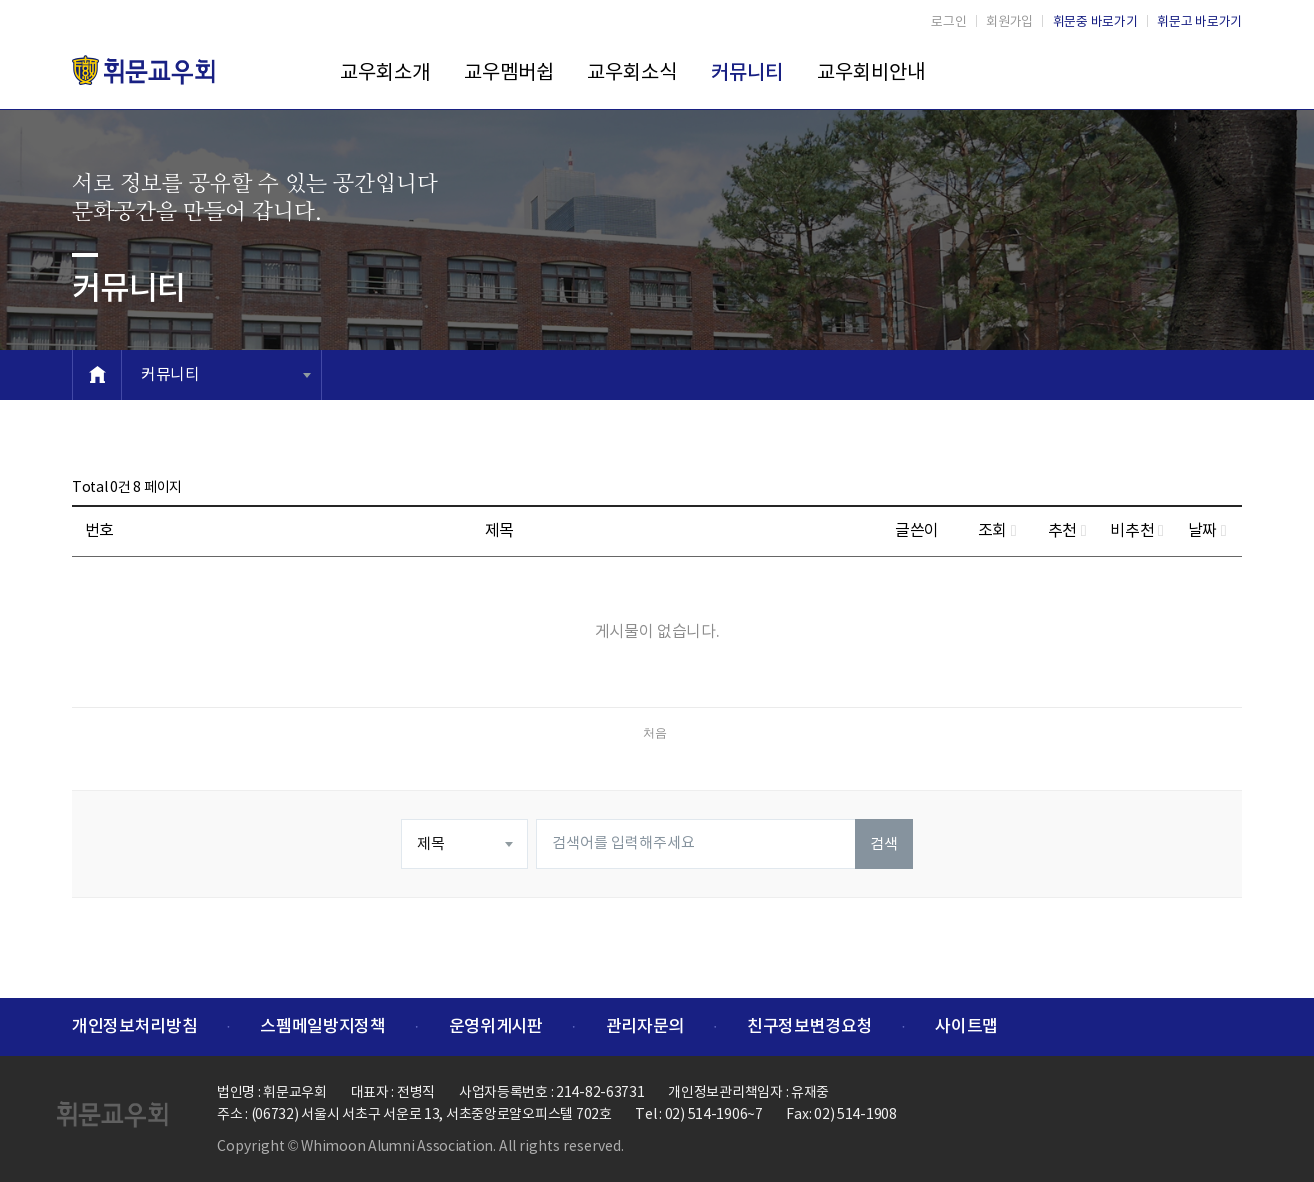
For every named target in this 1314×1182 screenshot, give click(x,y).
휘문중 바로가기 (1095, 22)
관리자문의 (645, 1027)
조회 (997, 531)
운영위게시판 (496, 1027)
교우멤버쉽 (509, 73)
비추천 (1136, 531)
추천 (1067, 531)
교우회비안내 (871, 73)
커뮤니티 (747, 73)
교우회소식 (632, 73)
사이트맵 (966, 1027)
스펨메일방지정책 (322, 1027)
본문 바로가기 (0, 0)
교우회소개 (385, 73)
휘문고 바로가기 (1199, 22)
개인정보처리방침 (134, 1027)
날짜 (1207, 531)
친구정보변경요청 (809, 1027)
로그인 (948, 22)
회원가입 (1009, 22)
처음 (655, 733)
